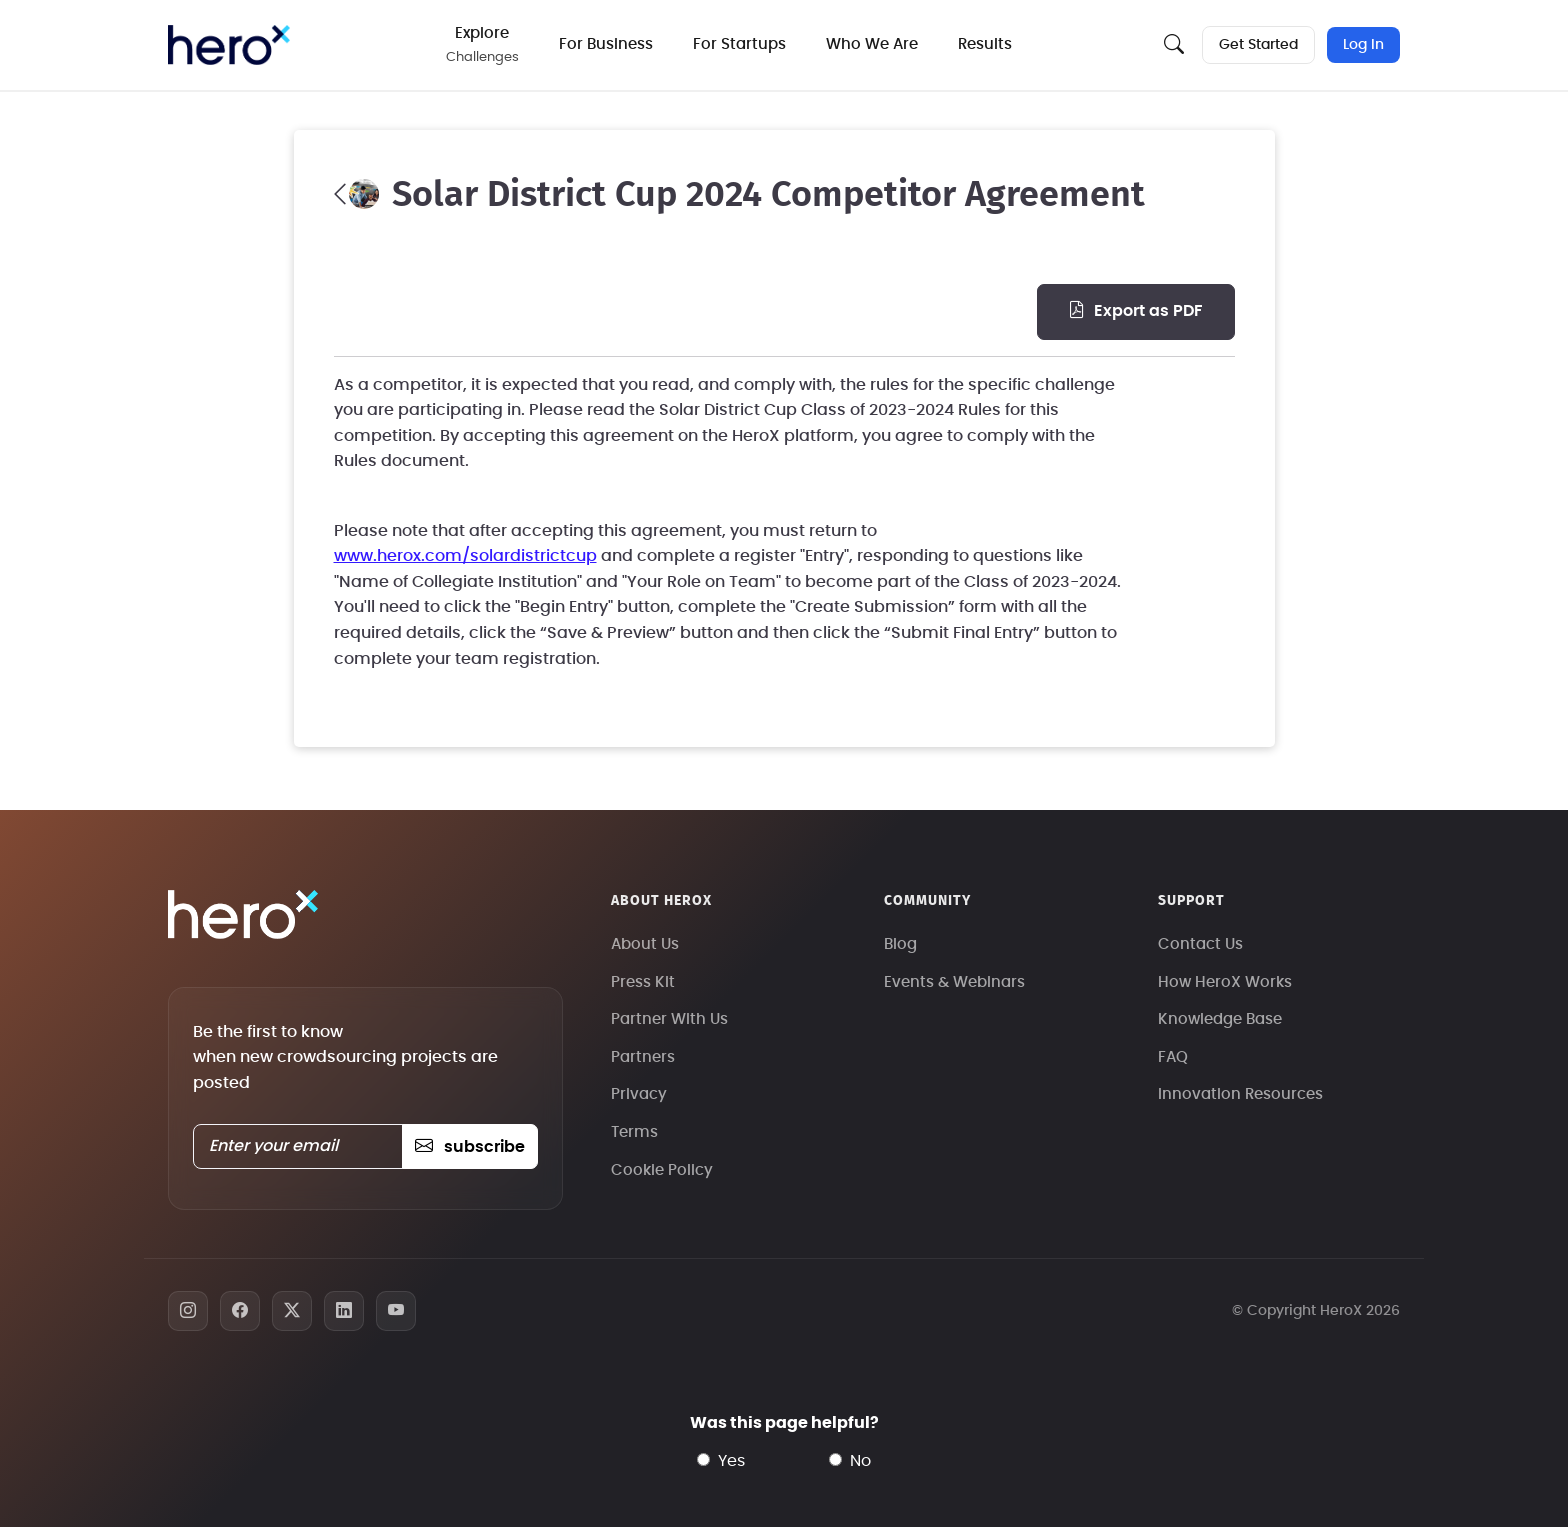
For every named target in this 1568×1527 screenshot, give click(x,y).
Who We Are (872, 44)
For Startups (739, 44)
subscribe (469, 1147)
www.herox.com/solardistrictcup (465, 556)
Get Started (1258, 45)
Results (985, 44)
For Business (606, 44)
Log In (1363, 45)
